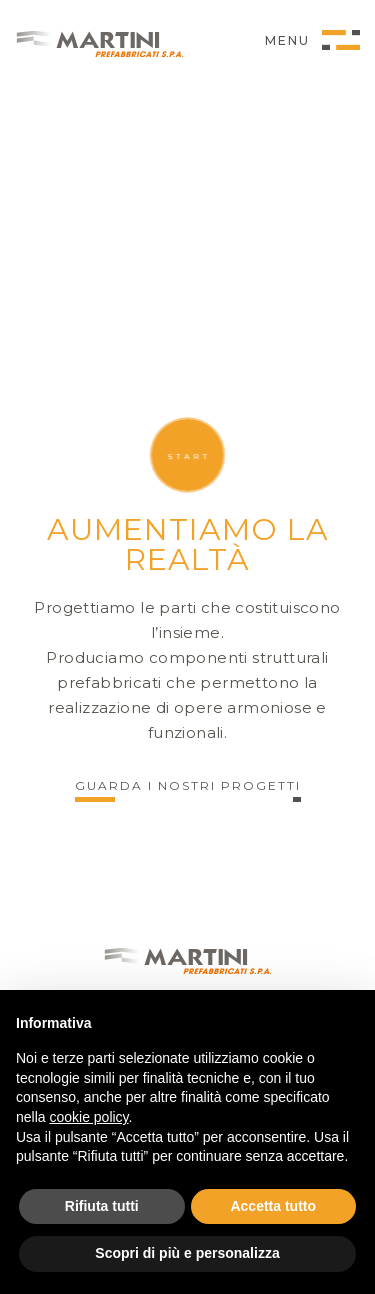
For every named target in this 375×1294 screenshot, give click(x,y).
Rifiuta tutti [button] (102, 1206)
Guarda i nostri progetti (188, 786)
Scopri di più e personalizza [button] (187, 1253)
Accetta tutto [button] (273, 1206)
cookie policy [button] (88, 1117)
